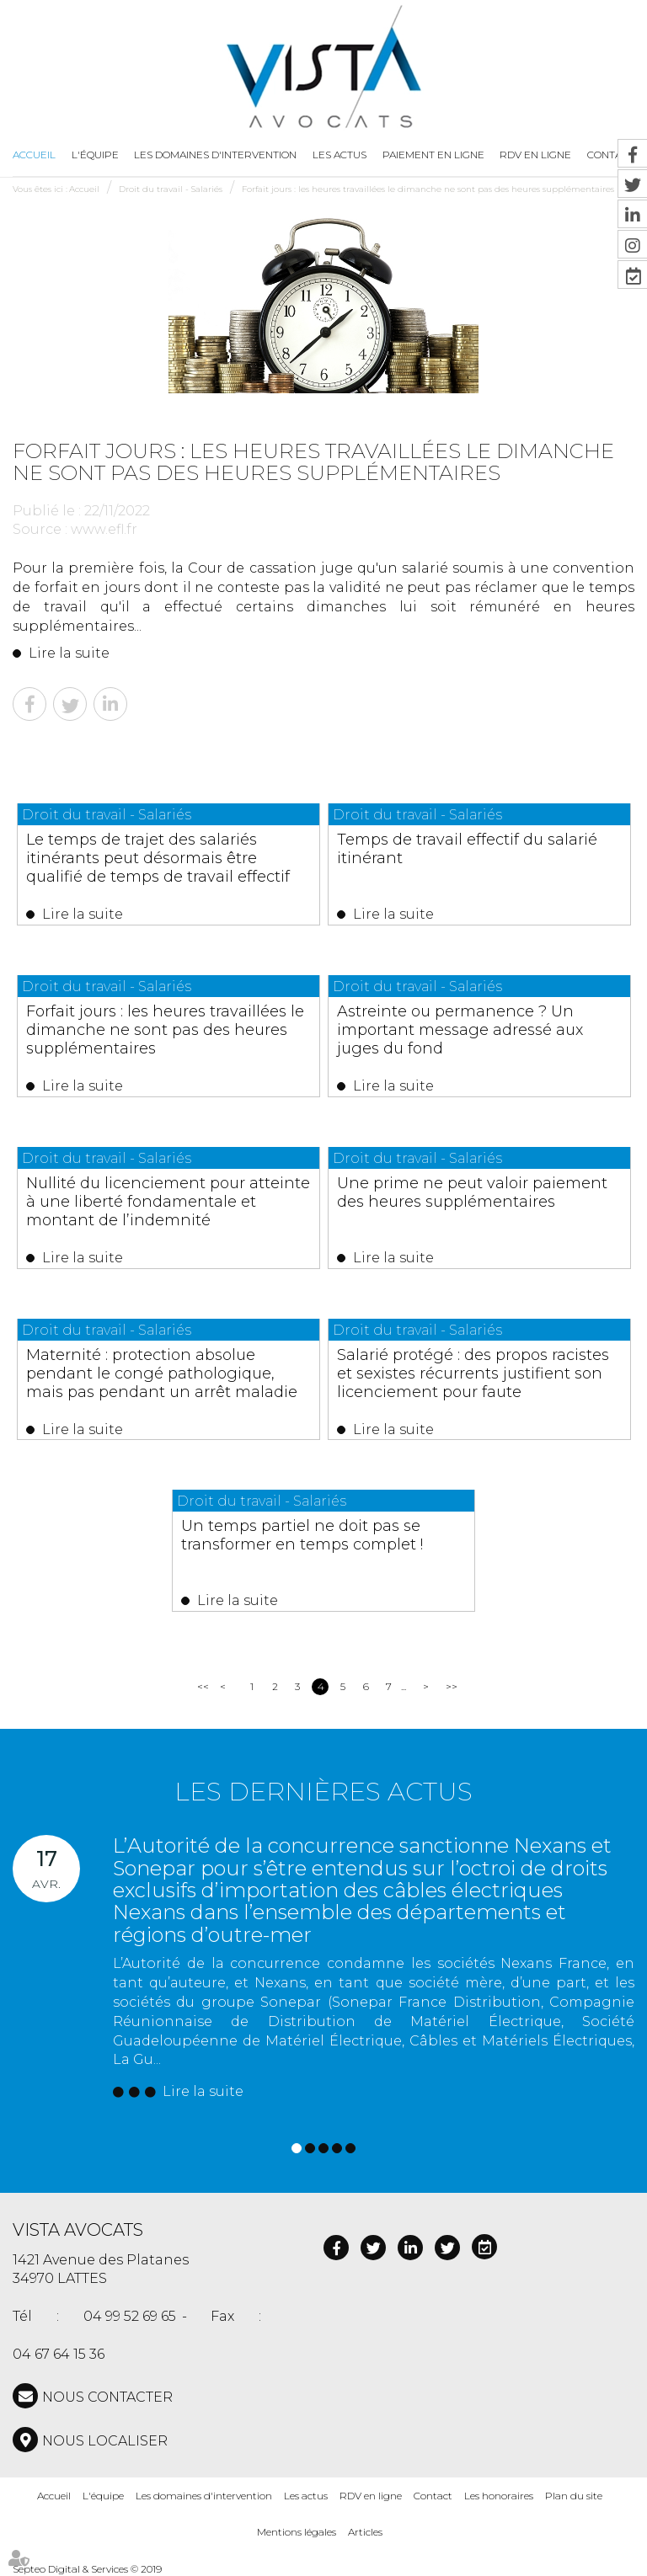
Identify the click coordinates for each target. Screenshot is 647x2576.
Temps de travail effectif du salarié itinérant (467, 848)
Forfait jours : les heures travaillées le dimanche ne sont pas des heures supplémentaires (428, 189)
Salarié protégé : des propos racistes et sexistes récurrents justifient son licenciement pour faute (473, 1373)
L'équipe (95, 154)
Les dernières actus (323, 1791)
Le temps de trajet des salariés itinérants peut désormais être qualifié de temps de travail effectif (158, 858)
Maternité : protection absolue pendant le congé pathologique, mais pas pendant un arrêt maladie (161, 1373)
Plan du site (573, 2495)
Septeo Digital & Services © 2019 (87, 2569)
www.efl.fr (104, 529)
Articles (365, 2531)
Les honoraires (498, 2495)
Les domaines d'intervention (215, 154)
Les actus (339, 154)
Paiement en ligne (433, 154)
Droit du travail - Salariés (170, 189)
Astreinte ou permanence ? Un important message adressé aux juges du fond (460, 1030)
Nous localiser (105, 2441)
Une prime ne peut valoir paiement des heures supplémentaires (472, 1192)
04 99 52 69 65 (129, 2316)
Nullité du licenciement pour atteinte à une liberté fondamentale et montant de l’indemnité (168, 1201)
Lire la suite (69, 653)
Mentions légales (296, 2531)
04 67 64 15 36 (58, 2354)
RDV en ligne (371, 2495)
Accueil (34, 154)
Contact (433, 2495)
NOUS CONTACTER (107, 2397)
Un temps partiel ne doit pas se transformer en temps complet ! (302, 1535)
